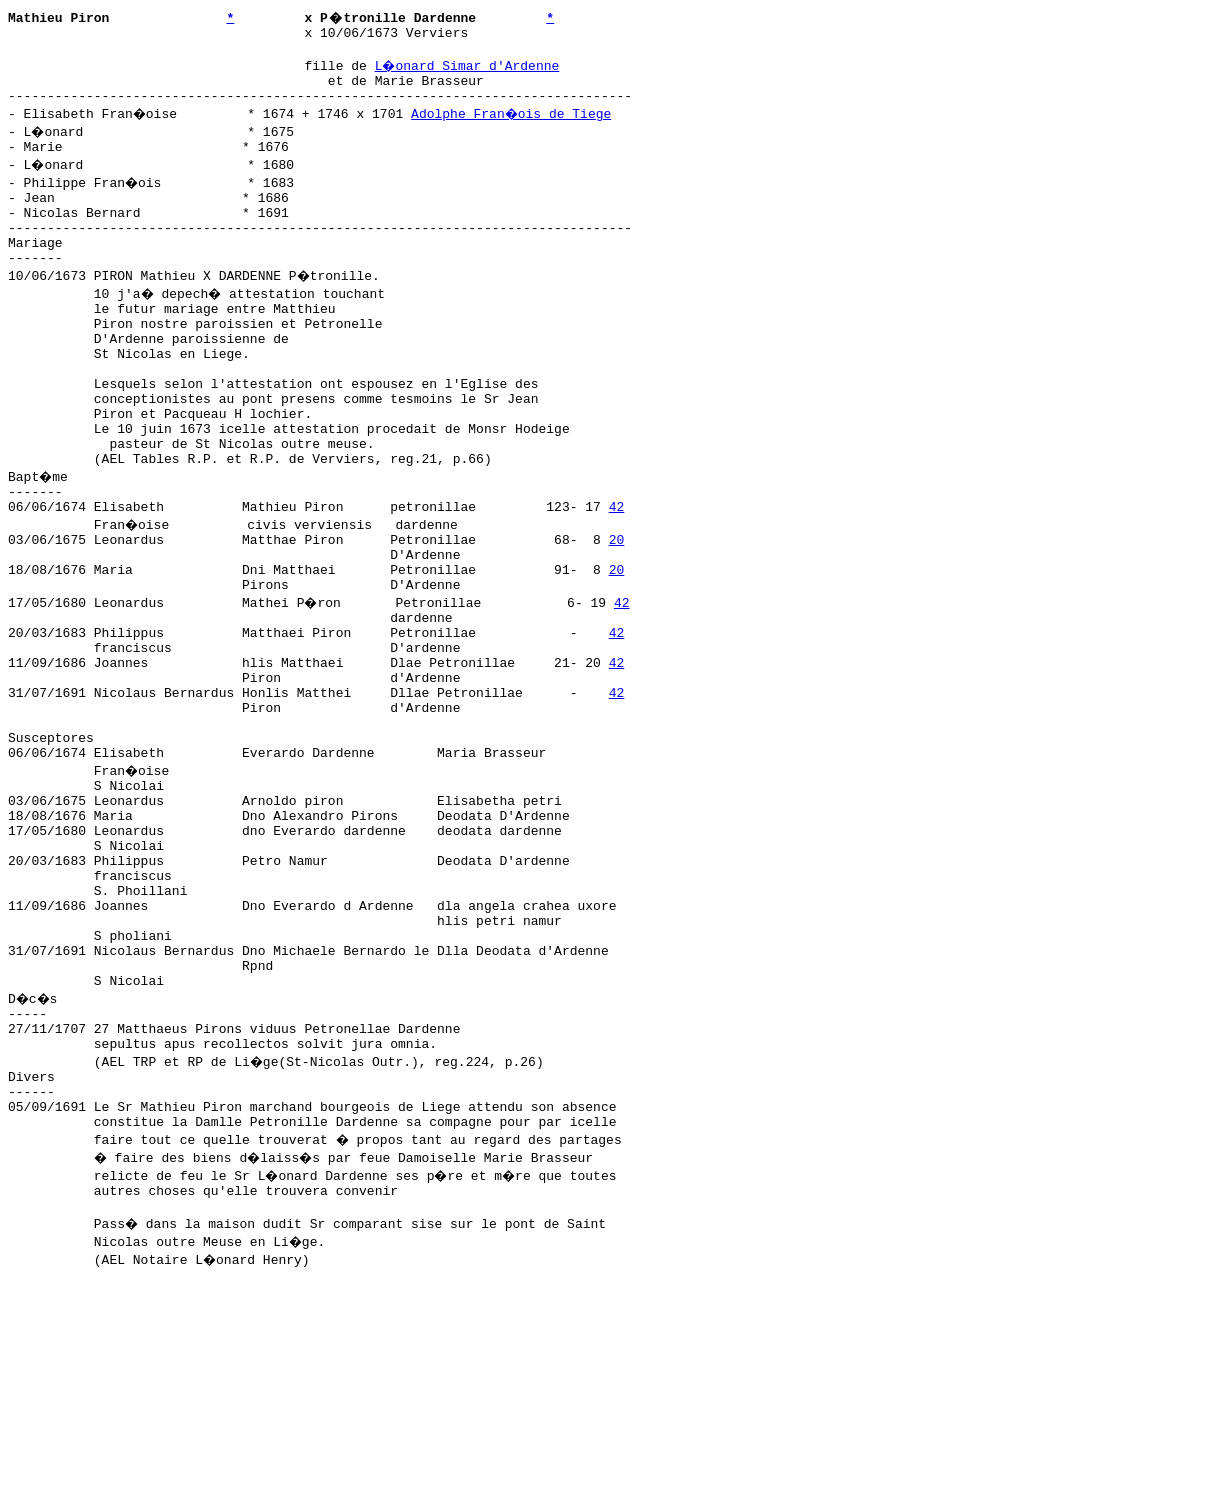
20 (617, 611)
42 (617, 575)
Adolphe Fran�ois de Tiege (515, 125)
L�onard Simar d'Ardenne (468, 71)
